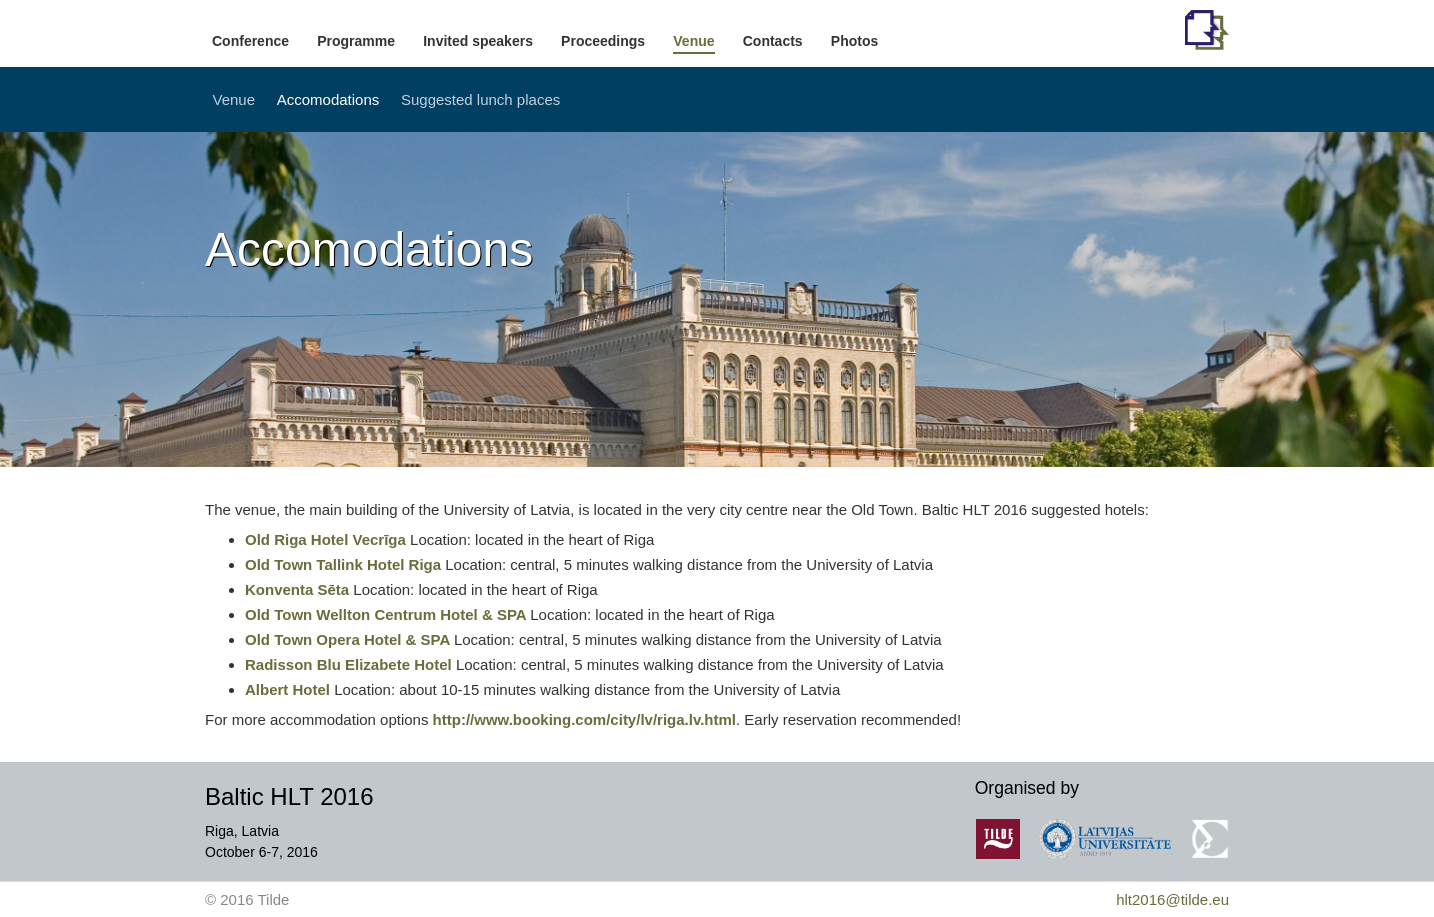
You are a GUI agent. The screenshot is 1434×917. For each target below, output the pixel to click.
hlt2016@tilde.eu (1172, 899)
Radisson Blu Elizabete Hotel (348, 664)
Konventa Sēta (297, 589)
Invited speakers (478, 41)
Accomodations (328, 99)
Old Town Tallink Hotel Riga (345, 564)
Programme (356, 41)
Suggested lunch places (480, 99)
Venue (693, 41)
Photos (854, 41)
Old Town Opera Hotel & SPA (349, 639)
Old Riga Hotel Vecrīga (327, 539)
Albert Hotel (287, 689)
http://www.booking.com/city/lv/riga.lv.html (584, 719)
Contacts (773, 41)
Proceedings (603, 41)
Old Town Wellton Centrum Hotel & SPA (387, 614)
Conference (250, 41)
